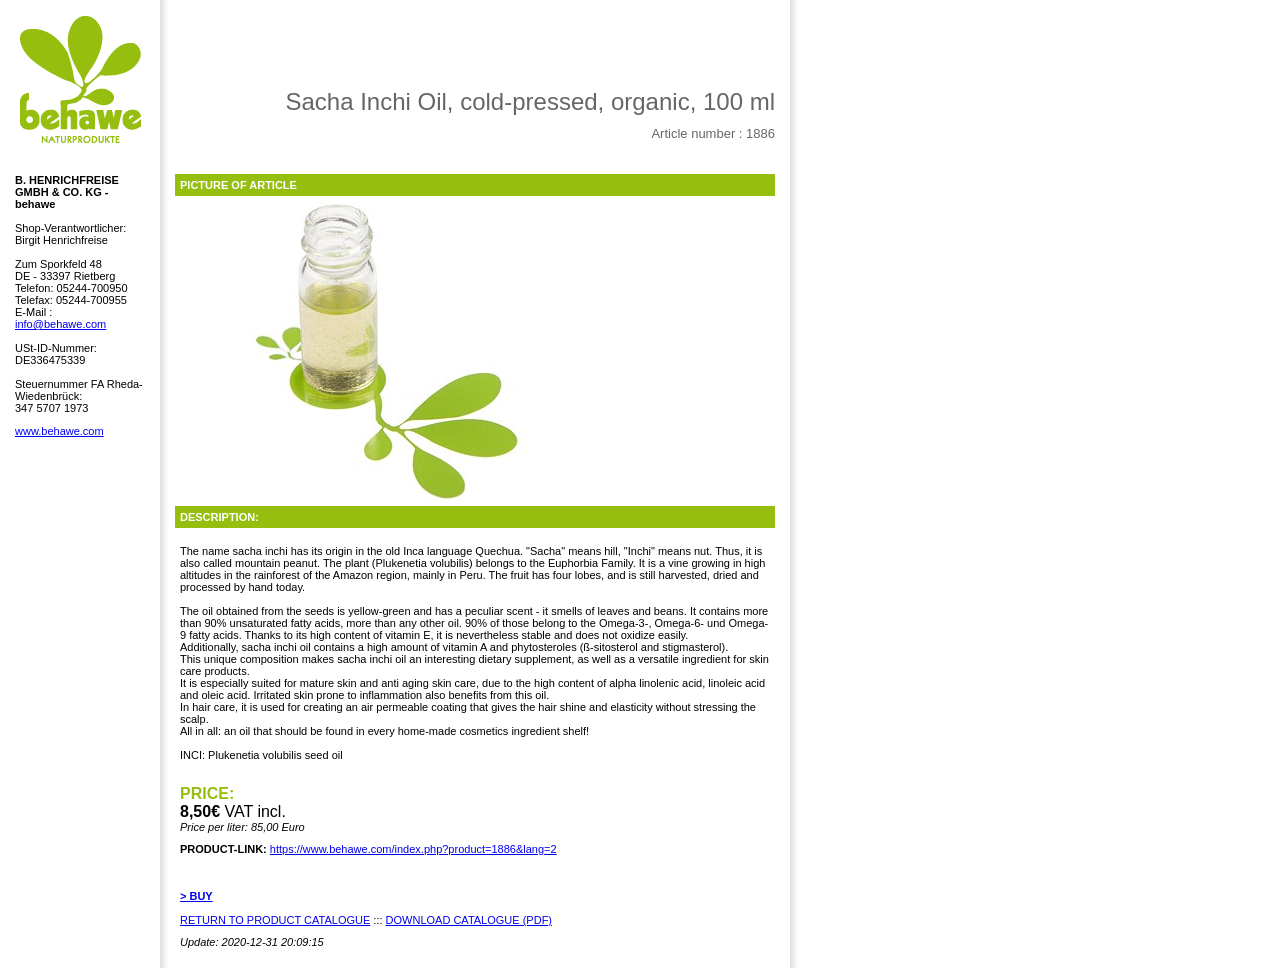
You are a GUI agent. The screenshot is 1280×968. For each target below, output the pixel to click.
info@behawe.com (60, 324)
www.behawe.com (59, 431)
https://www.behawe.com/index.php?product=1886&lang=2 (413, 849)
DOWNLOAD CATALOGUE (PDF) (469, 920)
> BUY (196, 896)
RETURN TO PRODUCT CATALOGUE (275, 920)
